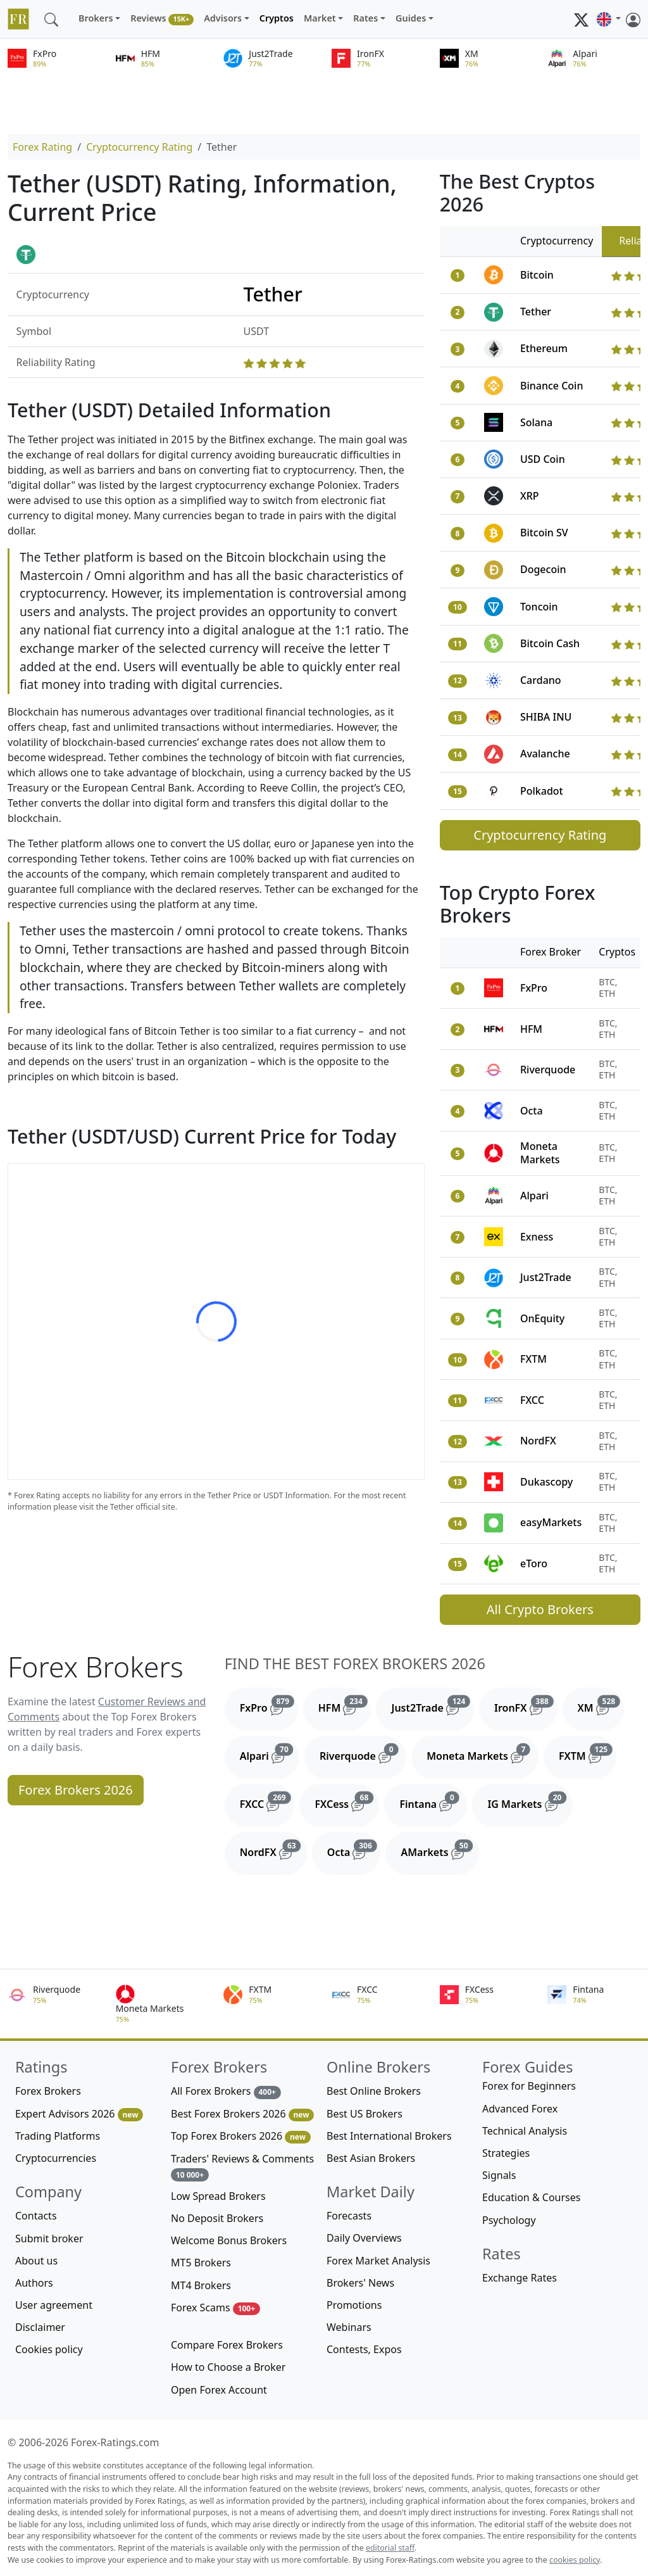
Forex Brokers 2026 (75, 1789)
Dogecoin (543, 569)
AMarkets (439, 1850)
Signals (499, 2175)
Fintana (433, 1801)
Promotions (354, 2305)
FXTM (533, 1359)
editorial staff (390, 2547)
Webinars (349, 2327)
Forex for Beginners (529, 2086)
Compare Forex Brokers (227, 2345)
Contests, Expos (364, 2349)
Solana (536, 422)
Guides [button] (411, 18)
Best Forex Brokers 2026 (242, 2114)
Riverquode (547, 1069)
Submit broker (49, 2238)
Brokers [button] (95, 18)
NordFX (538, 1441)
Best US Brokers (364, 2114)
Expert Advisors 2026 (79, 2114)
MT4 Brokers (201, 2285)
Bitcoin (537, 275)
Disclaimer (40, 2327)
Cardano (540, 680)
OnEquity (542, 1318)
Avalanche (545, 754)
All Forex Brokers (226, 2091)
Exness (536, 1237)
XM (601, 1705)
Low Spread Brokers (218, 2196)
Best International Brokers (389, 2136)
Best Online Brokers (374, 2091)
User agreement (53, 2305)
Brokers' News (360, 2283)
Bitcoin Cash (550, 643)
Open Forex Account (219, 2390)
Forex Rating (42, 147)
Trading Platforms (57, 2136)
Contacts (36, 2216)
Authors (34, 2283)
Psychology (509, 2220)
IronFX (526, 1705)
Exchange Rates (519, 2278)
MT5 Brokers (201, 2263)
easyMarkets (551, 1522)
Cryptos (276, 18)
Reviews (162, 18)
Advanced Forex (520, 2109)
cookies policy (574, 2559)
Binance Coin (551, 386)
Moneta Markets (540, 1152)
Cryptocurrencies (55, 2158)
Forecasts (349, 2216)
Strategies (506, 2153)
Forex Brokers (48, 2091)
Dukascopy (546, 1482)
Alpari (534, 1196)
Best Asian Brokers (371, 2158)
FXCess (347, 1801)
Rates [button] (365, 18)
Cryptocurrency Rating (139, 147)
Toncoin (539, 607)
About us (36, 2261)
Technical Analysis (524, 2131)
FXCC (532, 1400)
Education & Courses (531, 2197)
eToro (533, 1563)
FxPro (533, 988)
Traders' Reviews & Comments (242, 2166)
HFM (531, 1029)
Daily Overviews (364, 2238)
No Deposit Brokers (217, 2218)
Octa (531, 1111)
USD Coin (542, 459)
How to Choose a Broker (228, 2367)
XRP (529, 496)
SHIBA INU (545, 717)
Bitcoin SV (544, 533)
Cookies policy (49, 2349)
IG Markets (529, 1801)
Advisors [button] (223, 18)
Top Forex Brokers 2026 (241, 2136)
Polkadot (541, 791)
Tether (535, 312)
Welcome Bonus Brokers (229, 2240)
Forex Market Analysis (378, 2261)
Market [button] (320, 18)
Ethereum (544, 348)
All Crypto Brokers (540, 1609)
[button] (609, 19)
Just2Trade (545, 1277)
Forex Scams (215, 2308)
